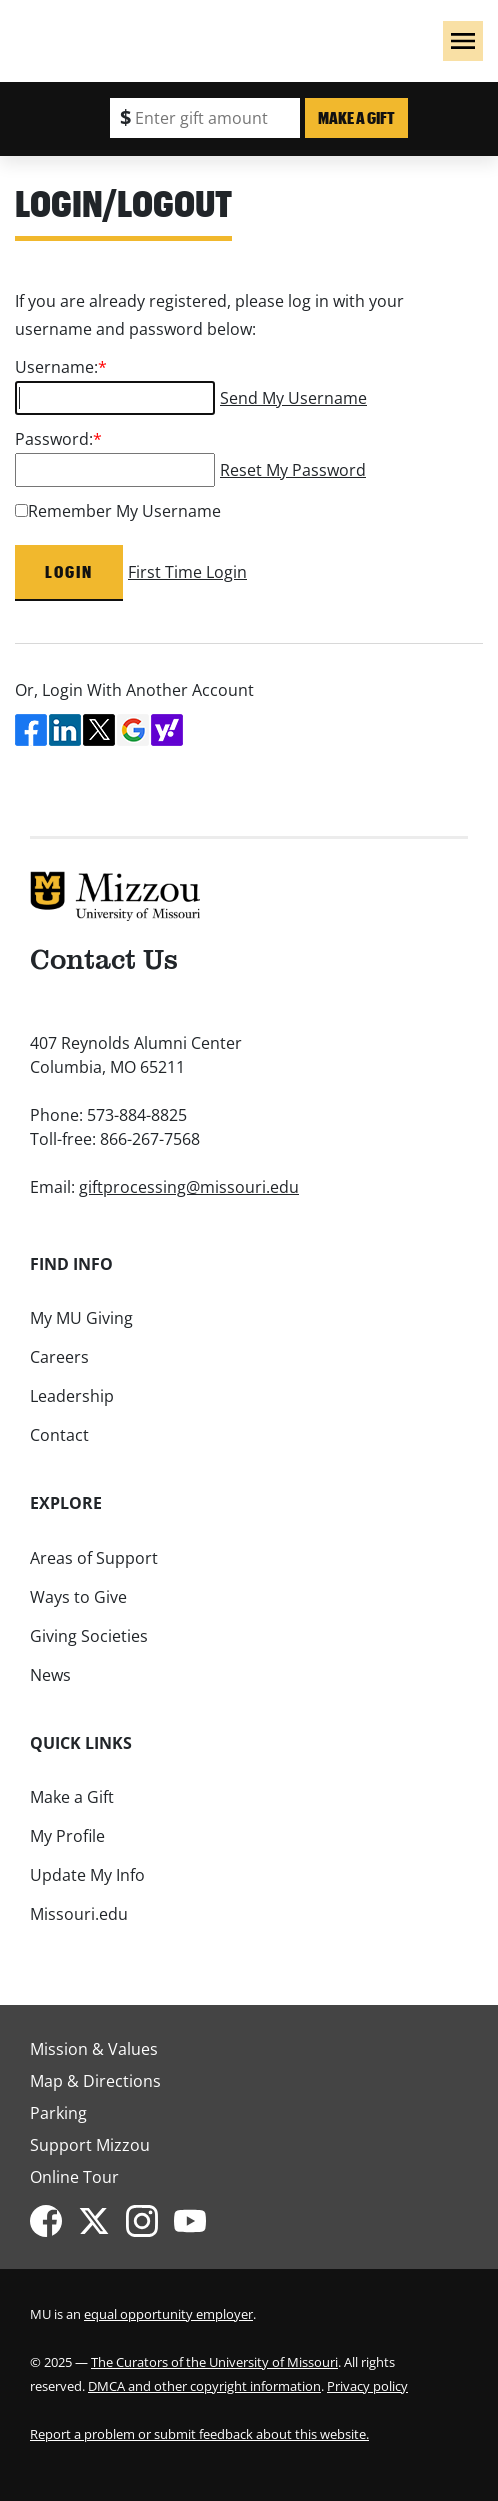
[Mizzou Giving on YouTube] (198, 2221)
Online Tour (74, 2177)
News (50, 1675)
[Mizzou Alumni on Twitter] (102, 2221)
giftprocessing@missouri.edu (189, 1187)
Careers (59, 1357)
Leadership (72, 1396)
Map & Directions (95, 2081)
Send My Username (293, 398)
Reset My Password (293, 470)
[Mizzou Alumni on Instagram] (150, 2221)
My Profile (67, 1836)
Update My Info (87, 1875)
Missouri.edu (79, 1914)
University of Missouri (131, 56)
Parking (58, 2113)
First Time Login (187, 572)
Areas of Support (94, 1558)
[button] (463, 41)
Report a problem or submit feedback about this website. (199, 2434)
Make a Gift (356, 117)
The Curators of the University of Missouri (214, 2362)
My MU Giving (81, 1318)
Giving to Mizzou (149, 30)
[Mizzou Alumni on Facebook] (54, 2221)
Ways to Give (78, 1597)
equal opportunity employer (168, 2314)
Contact (59, 1435)
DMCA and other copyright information (204, 2386)
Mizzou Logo (31, 36)
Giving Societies (89, 1636)
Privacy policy (367, 2386)
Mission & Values (94, 2049)
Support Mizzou (90, 2145)
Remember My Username (124, 511)
